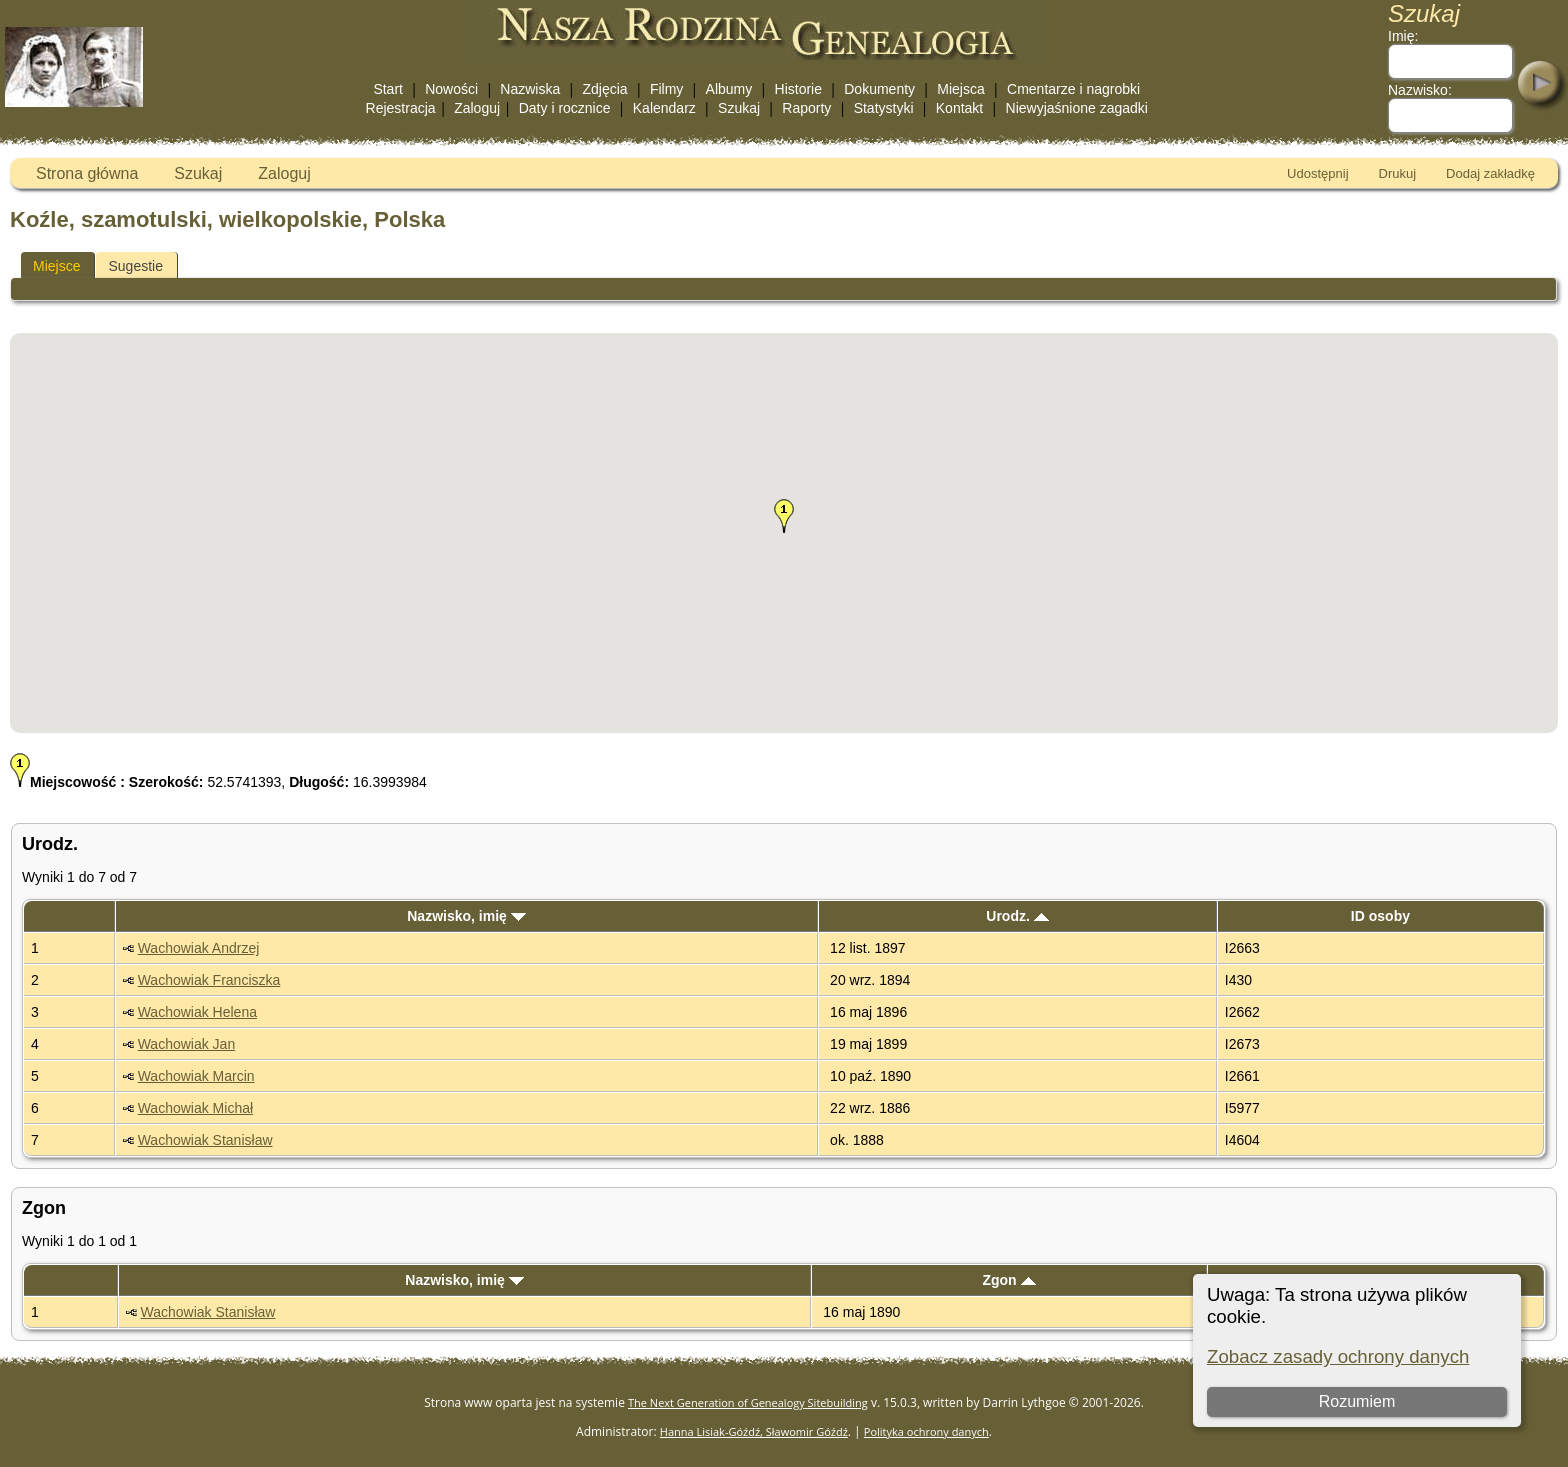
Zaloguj (477, 108)
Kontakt (959, 108)
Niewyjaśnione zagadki (1077, 108)
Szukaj (739, 108)
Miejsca (960, 89)
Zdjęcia (605, 89)
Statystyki (884, 108)
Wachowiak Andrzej (199, 948)
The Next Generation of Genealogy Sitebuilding (748, 1402)
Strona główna (87, 173)
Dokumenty (879, 89)
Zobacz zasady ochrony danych (1338, 1356)
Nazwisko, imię (466, 916)
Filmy (666, 89)
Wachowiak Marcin (196, 1076)
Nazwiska (530, 89)
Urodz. (1017, 916)
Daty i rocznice (565, 108)
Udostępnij (1317, 173)
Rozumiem (1357, 1401)
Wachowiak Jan (187, 1044)
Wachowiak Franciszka (209, 980)
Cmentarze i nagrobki (1073, 89)
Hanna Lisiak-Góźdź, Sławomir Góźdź (754, 1431)
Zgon (1008, 1280)
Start (388, 89)
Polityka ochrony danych (926, 1431)
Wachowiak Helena (197, 1012)
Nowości (451, 89)
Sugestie (135, 266)
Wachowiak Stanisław (205, 1140)
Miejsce (56, 266)
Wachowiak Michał (195, 1108)
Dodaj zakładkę (1490, 173)
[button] (784, 516)
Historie (798, 89)
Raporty (806, 108)
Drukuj (1398, 173)
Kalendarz (664, 108)
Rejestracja (401, 108)
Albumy (729, 89)
